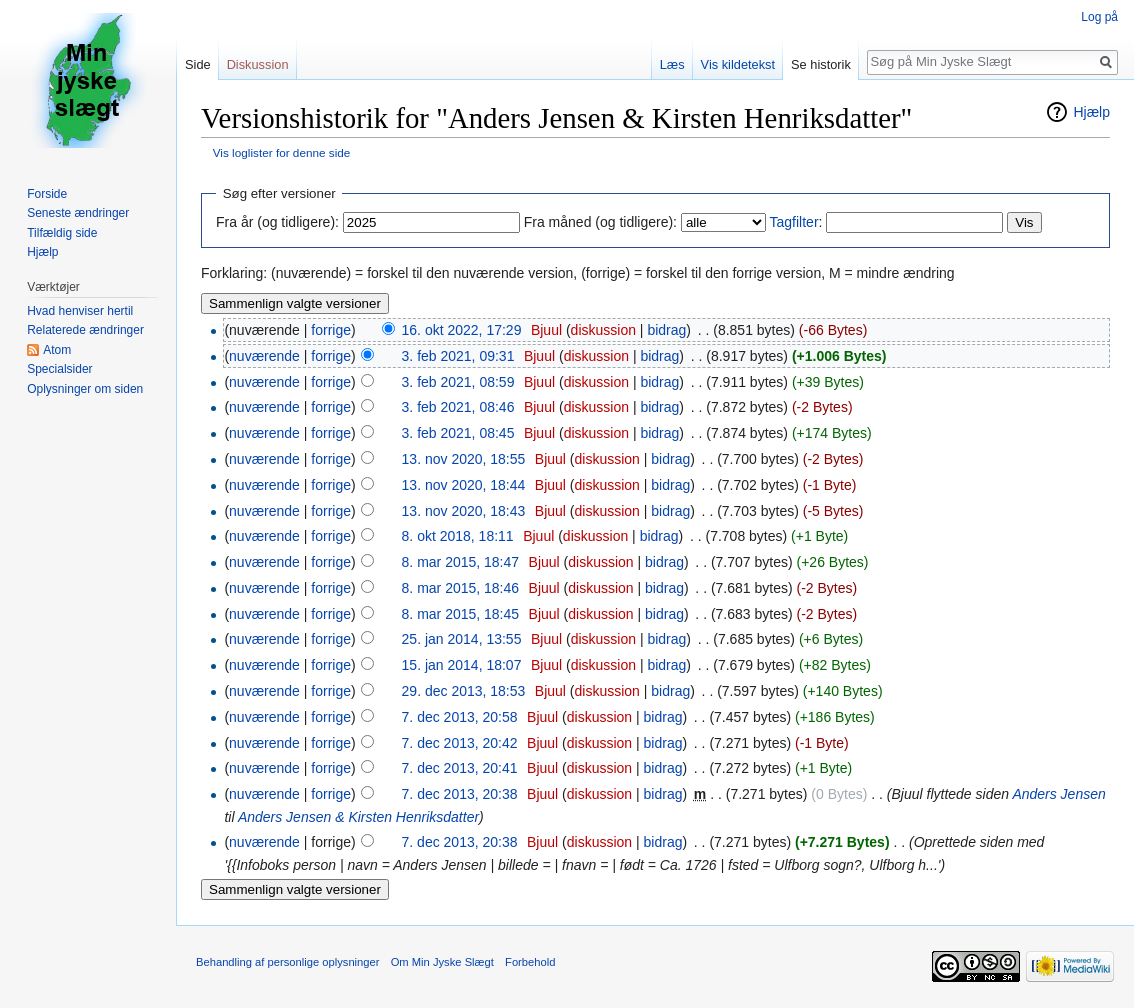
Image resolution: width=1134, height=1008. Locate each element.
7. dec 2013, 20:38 (460, 794)
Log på (1099, 17)
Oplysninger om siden (85, 389)
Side (198, 64)
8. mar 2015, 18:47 (461, 562)
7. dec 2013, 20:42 (460, 743)
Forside (47, 194)
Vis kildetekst (738, 64)
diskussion (603, 330)
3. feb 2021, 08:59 (458, 382)
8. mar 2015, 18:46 (461, 588)
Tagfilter (794, 222)
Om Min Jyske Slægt (442, 962)
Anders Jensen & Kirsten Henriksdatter (358, 817)
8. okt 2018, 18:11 (458, 536)
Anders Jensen (1058, 794)
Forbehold (530, 962)
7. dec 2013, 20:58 (460, 717)
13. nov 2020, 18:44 (464, 485)
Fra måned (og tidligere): (600, 222)
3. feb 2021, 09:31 (458, 356)
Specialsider (59, 369)
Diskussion (258, 64)
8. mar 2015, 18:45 (461, 614)
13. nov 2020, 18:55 (464, 459)
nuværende (264, 356)
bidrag (666, 330)
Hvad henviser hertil (80, 311)
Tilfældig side (62, 233)
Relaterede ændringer (85, 330)
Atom (57, 350)
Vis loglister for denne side (282, 152)
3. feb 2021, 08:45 (458, 433)
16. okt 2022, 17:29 (462, 330)
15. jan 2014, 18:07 (462, 665)
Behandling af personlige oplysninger (287, 962)
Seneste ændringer (78, 213)
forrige (331, 330)
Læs (672, 64)
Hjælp (1091, 112)
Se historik (821, 64)
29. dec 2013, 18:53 (464, 691)
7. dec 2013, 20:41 (460, 768)
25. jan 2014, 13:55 (462, 639)
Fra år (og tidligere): (277, 222)
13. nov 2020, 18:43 (464, 511)
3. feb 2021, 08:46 (458, 407)
